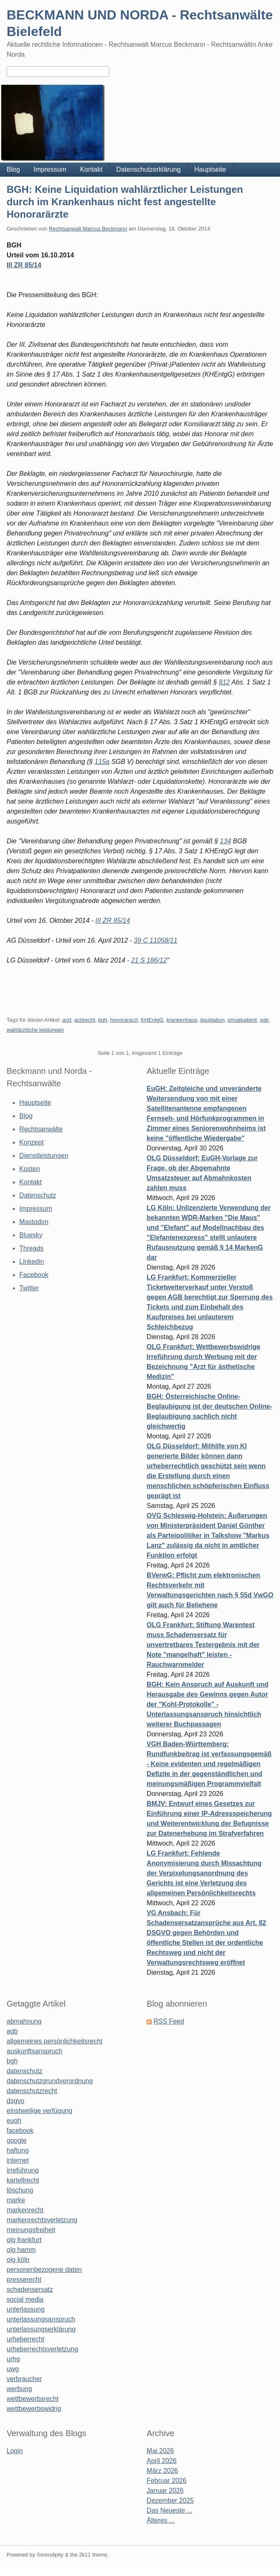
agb (12, 2031)
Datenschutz (37, 1195)
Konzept (31, 1142)
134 (225, 841)
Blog (13, 169)
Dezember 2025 (170, 2500)
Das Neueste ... (169, 2510)
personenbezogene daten (44, 2269)
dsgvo (15, 2100)
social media (25, 2299)
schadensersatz (30, 2289)
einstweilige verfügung (39, 2110)
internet (18, 2160)
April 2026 (161, 2460)
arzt (66, 1020)
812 (224, 682)
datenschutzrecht (32, 2090)
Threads (31, 1248)
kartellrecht (23, 2180)
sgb (264, 1020)
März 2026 (162, 2470)
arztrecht (84, 1020)
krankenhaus (182, 1020)
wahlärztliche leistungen (35, 1030)
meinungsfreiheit (31, 2229)
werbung (19, 2388)
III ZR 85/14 (24, 265)
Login (15, 2450)
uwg (13, 2368)
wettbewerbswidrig (34, 2408)
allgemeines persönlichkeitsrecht (54, 2041)
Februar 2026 (166, 2480)
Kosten (29, 1168)
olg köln (18, 2259)
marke (16, 2200)
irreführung (23, 2170)
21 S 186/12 (149, 960)
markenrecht (25, 2209)
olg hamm (21, 2249)
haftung (18, 2150)
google (17, 2140)
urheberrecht (25, 2339)
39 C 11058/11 (155, 940)
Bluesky (31, 1235)
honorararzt (124, 1020)
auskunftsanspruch (34, 2051)
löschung (20, 2190)
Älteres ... (161, 2520)
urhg (13, 2358)
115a (102, 761)
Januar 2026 (165, 2490)
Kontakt (91, 169)
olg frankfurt (24, 2239)
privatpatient (242, 1020)
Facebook (33, 1274)
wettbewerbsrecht (32, 2398)
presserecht (24, 2279)
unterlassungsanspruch (41, 2319)
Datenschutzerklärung (148, 169)
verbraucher (24, 2378)
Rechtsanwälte (41, 1129)
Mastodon (33, 1221)
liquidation (212, 1020)
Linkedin (31, 1261)
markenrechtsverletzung (42, 2219)
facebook (20, 2130)
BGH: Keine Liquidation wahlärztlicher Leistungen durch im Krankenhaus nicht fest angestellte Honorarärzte (125, 202)
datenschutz (24, 2070)
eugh (14, 2120)
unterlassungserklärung (41, 2329)
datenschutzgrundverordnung (50, 2080)
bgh (102, 1020)
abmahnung (24, 2021)
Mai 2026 (160, 2450)
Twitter (29, 1288)
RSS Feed (169, 2021)
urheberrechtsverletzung (42, 2349)
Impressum (50, 169)
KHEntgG (152, 1020)
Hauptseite (210, 169)
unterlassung (26, 2309)
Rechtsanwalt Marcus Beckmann (88, 229)
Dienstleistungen (43, 1155)
